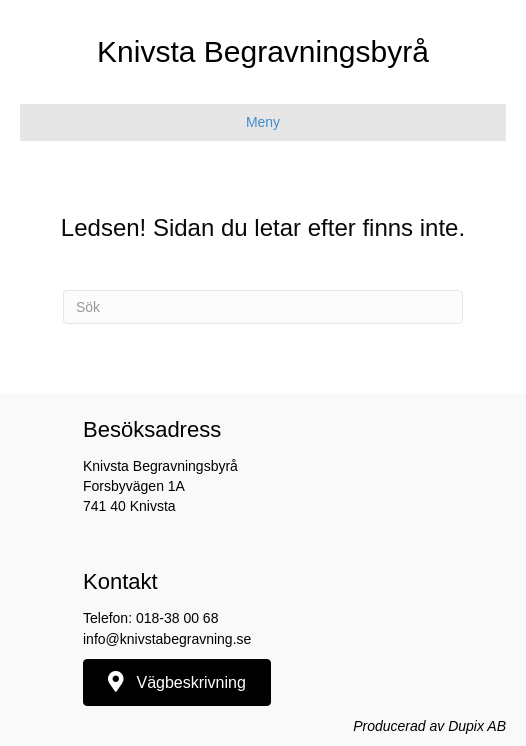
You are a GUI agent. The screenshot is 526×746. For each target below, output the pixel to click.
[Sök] (263, 307)
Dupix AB (477, 726)
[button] (177, 682)
